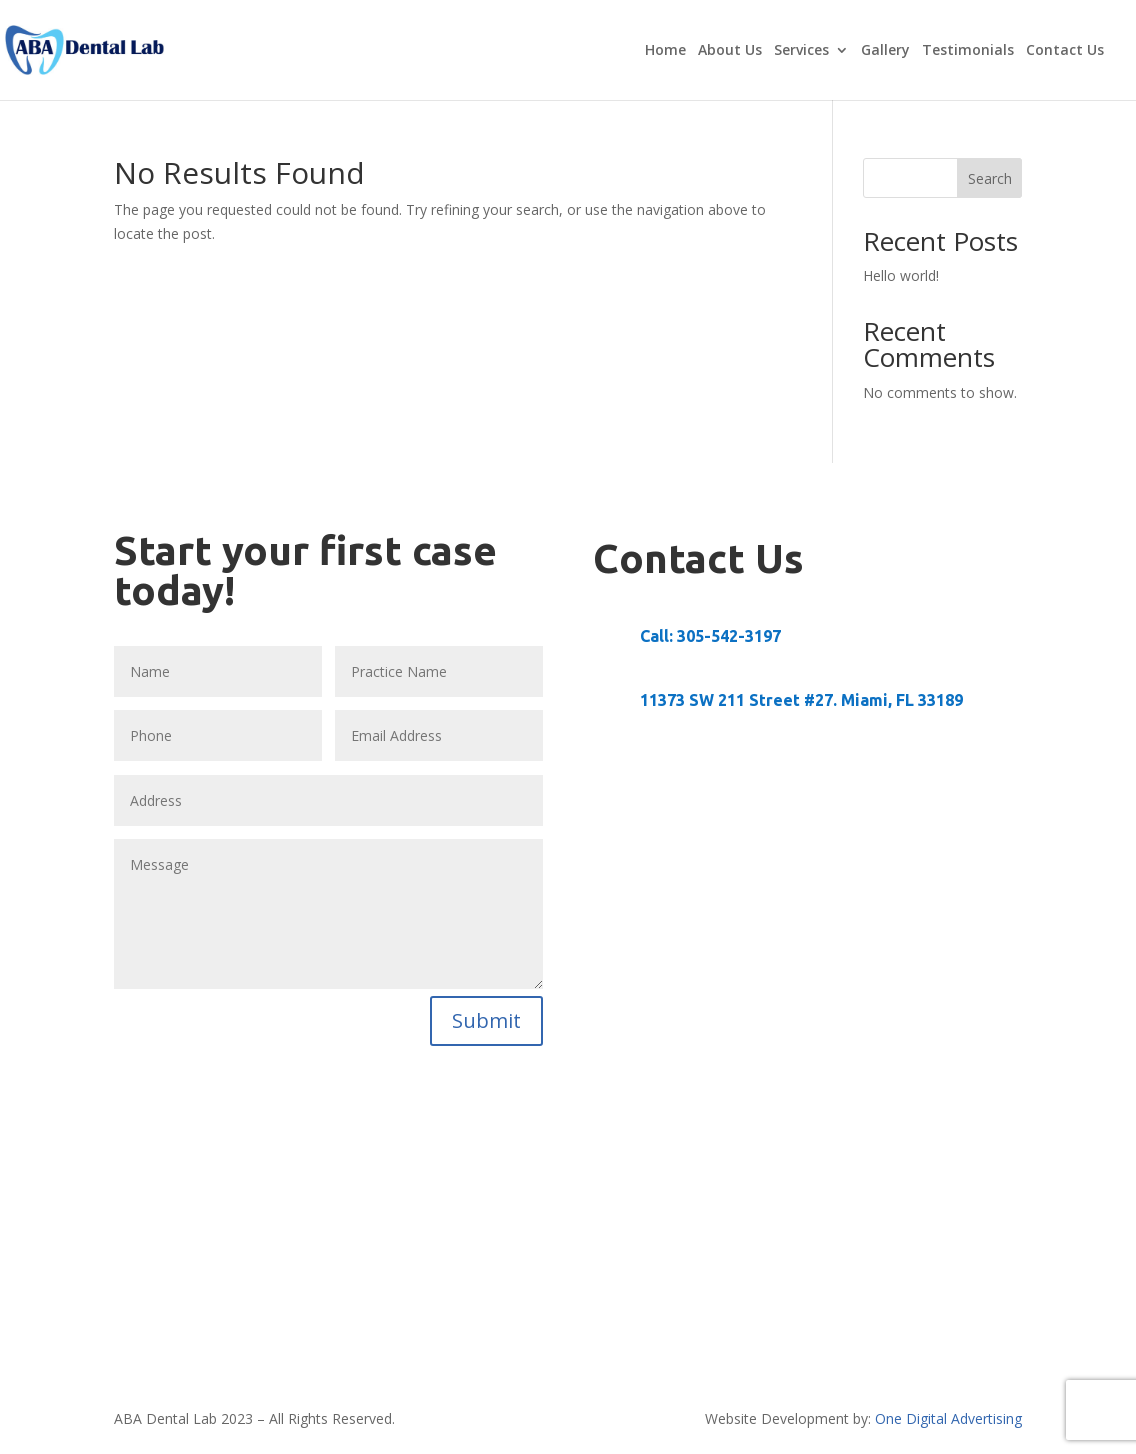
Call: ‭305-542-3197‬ (710, 636)
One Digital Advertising (948, 1418)
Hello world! (901, 275)
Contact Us (1065, 51)
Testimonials (968, 51)
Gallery (885, 51)
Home (665, 51)
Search (990, 178)
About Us (730, 51)
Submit (486, 1020)
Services (801, 51)
